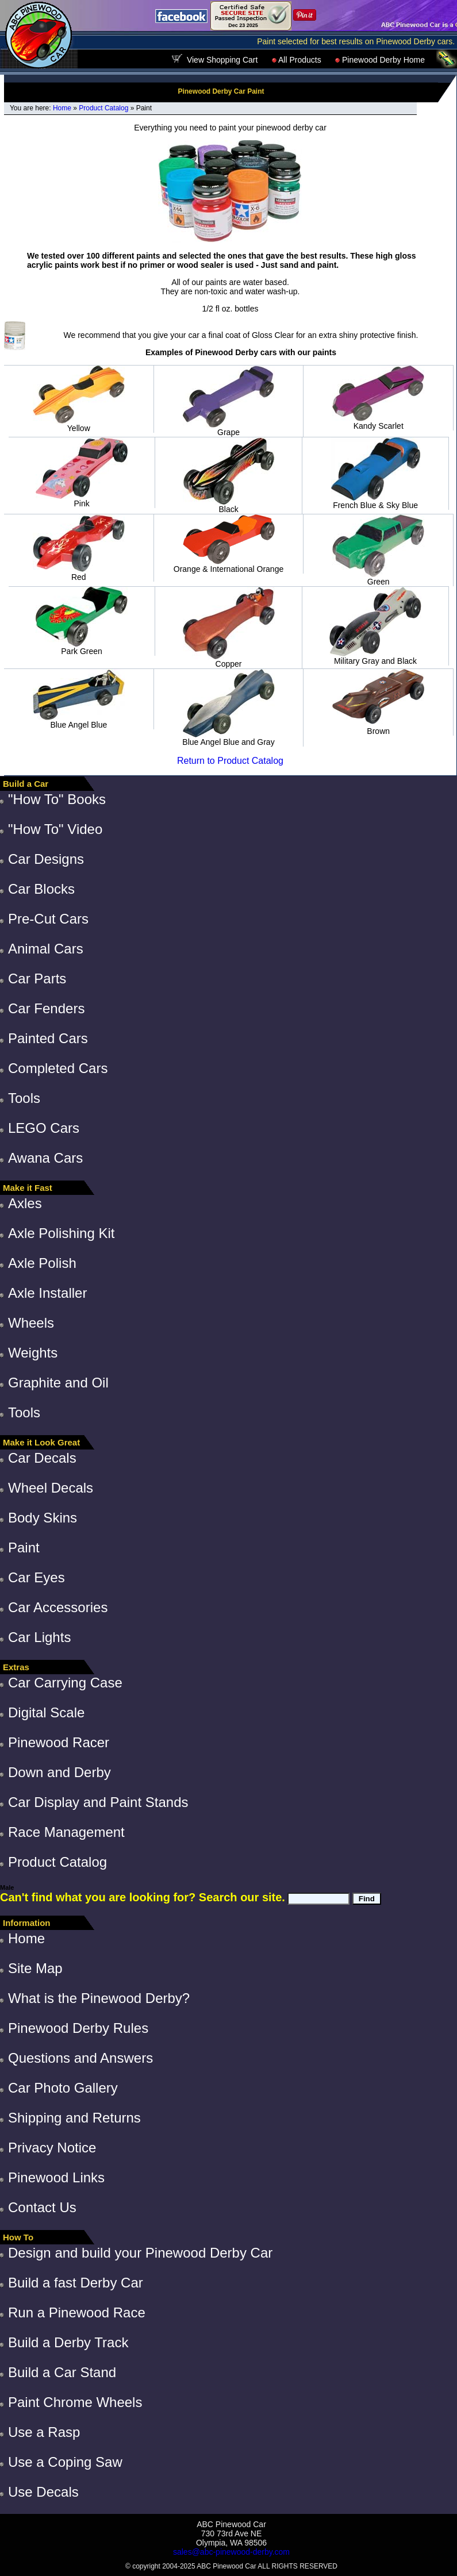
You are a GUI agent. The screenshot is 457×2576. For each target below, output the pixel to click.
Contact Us (42, 2207)
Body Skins (42, 1517)
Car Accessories (57, 1607)
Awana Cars (45, 1158)
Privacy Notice (52, 2147)
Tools (24, 1098)
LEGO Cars (43, 1128)
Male (7, 1887)
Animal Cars (45, 948)
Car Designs (46, 859)
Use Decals (43, 2492)
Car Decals (42, 1458)
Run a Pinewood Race (76, 2312)
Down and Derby (59, 1772)
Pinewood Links (56, 2177)
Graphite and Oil (58, 1382)
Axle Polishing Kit (61, 1233)
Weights (32, 1352)
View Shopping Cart (215, 59)
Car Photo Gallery (63, 2088)
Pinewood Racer (58, 1742)
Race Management (66, 1832)
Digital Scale (46, 1712)
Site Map (35, 1968)
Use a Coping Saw (65, 2462)
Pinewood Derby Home (380, 59)
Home (62, 108)
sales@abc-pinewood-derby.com (231, 2551)
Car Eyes (36, 1577)
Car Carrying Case (65, 1682)
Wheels (31, 1323)
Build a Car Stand (62, 2372)
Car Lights (39, 1637)
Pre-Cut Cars (48, 918)
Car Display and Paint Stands (98, 1802)
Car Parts (37, 978)
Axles (25, 1203)
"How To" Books (57, 799)
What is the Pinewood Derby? (99, 1998)
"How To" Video (55, 829)
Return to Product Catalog (230, 761)
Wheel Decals (50, 1487)
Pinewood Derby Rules (78, 2028)
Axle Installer (47, 1293)
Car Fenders (46, 1008)
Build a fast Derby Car (75, 2282)
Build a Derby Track (68, 2342)
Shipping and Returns (74, 2117)
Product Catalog (103, 108)
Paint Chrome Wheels (75, 2402)
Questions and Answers (80, 2058)
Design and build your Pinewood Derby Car (140, 2252)
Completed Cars (57, 1068)
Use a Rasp (44, 2432)
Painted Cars (48, 1038)
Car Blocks (41, 889)
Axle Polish (42, 1263)
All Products (296, 59)
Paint (24, 1547)
